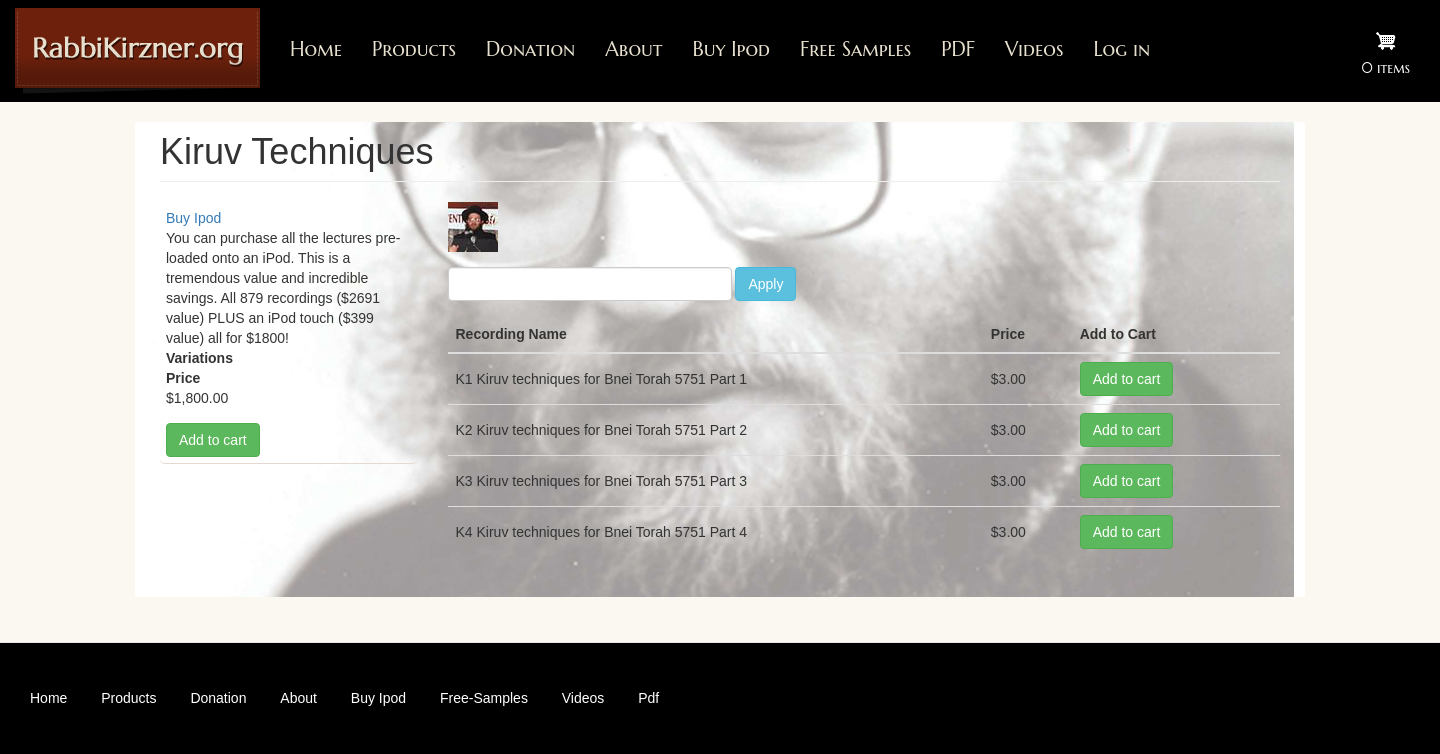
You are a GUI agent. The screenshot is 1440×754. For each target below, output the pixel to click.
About (633, 49)
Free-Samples (484, 698)
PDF (958, 49)
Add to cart (213, 440)
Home (316, 49)
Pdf (648, 698)
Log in (1121, 49)
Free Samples (855, 49)
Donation (530, 49)
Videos (1034, 49)
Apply (765, 284)
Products (414, 49)
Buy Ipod (731, 49)
